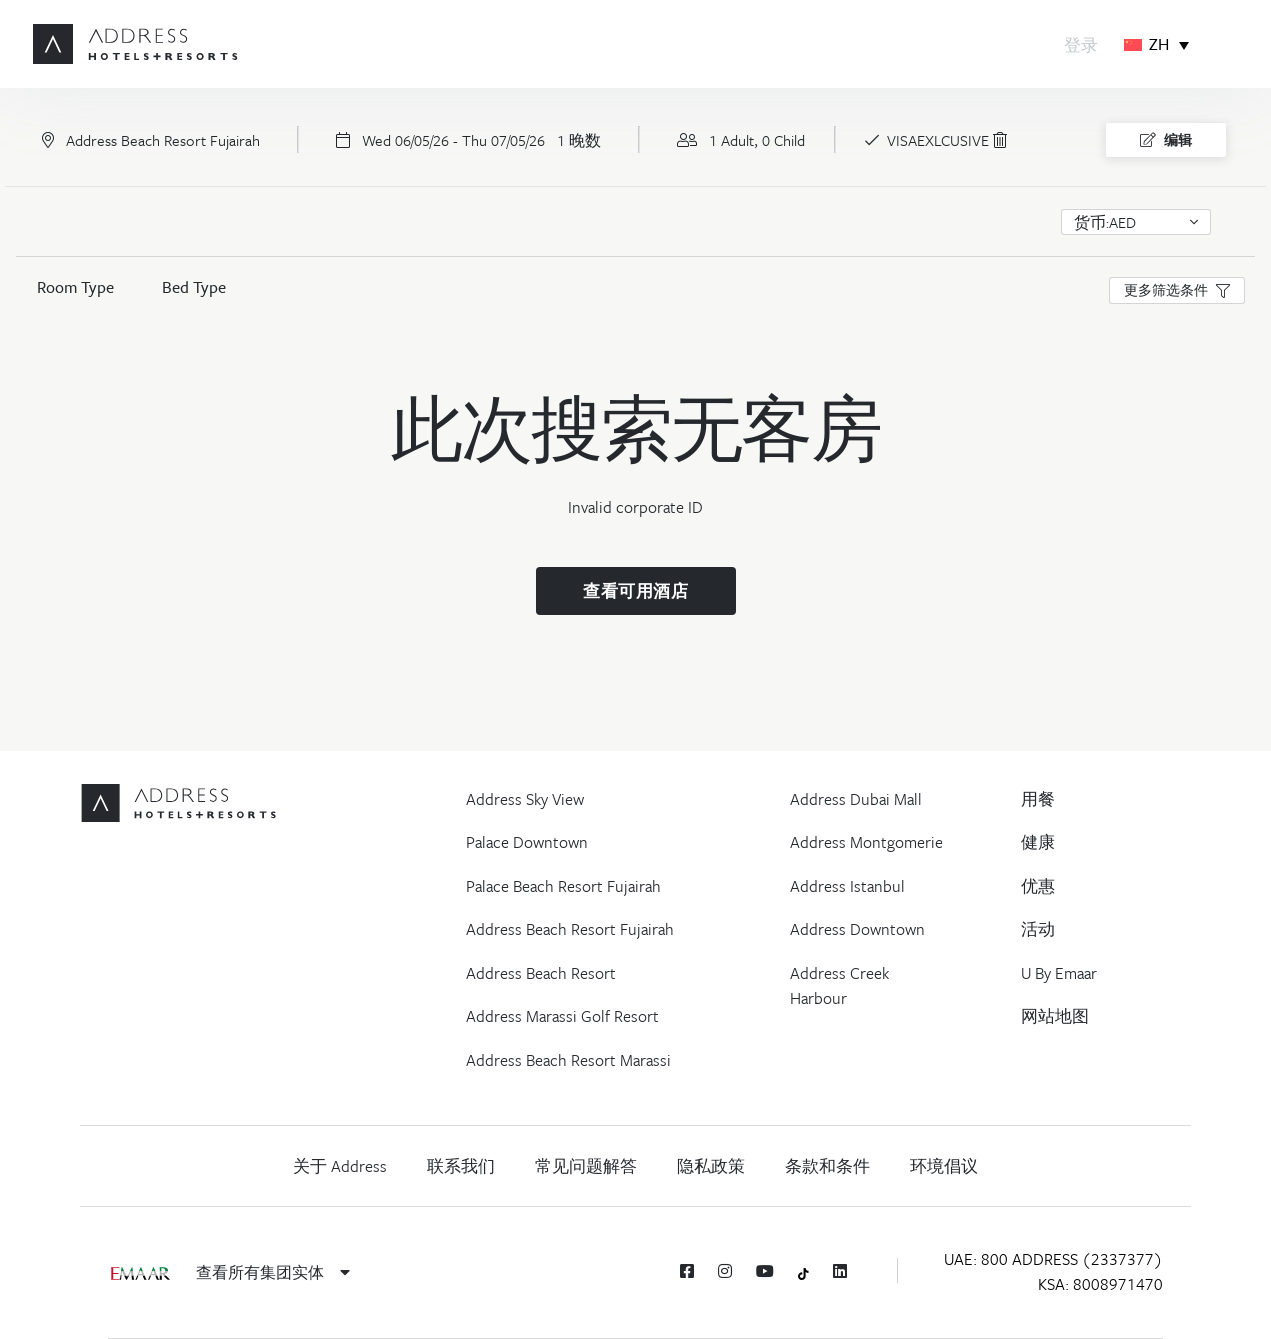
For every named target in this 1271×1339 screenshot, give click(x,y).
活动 (1038, 929)
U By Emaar (1059, 973)
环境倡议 (944, 1166)
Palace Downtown (527, 842)
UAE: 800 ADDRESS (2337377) (1053, 1259)
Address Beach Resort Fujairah (570, 929)
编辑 (1166, 140)
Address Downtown (857, 929)
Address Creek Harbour (839, 986)
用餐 (1038, 799)
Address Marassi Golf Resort (562, 1016)
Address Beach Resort (541, 973)
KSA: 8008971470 (1100, 1284)
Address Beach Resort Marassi (568, 1060)
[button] (1136, 222)
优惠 (1038, 886)
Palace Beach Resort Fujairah (563, 886)
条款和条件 (827, 1166)
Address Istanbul (847, 886)
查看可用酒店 (635, 591)
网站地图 (1055, 1016)
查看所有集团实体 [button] (273, 1272)
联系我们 (461, 1166)
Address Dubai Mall (856, 799)
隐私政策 (711, 1166)
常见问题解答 (586, 1166)
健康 (1038, 842)
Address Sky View (525, 799)
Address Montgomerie (866, 842)
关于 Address (340, 1166)
